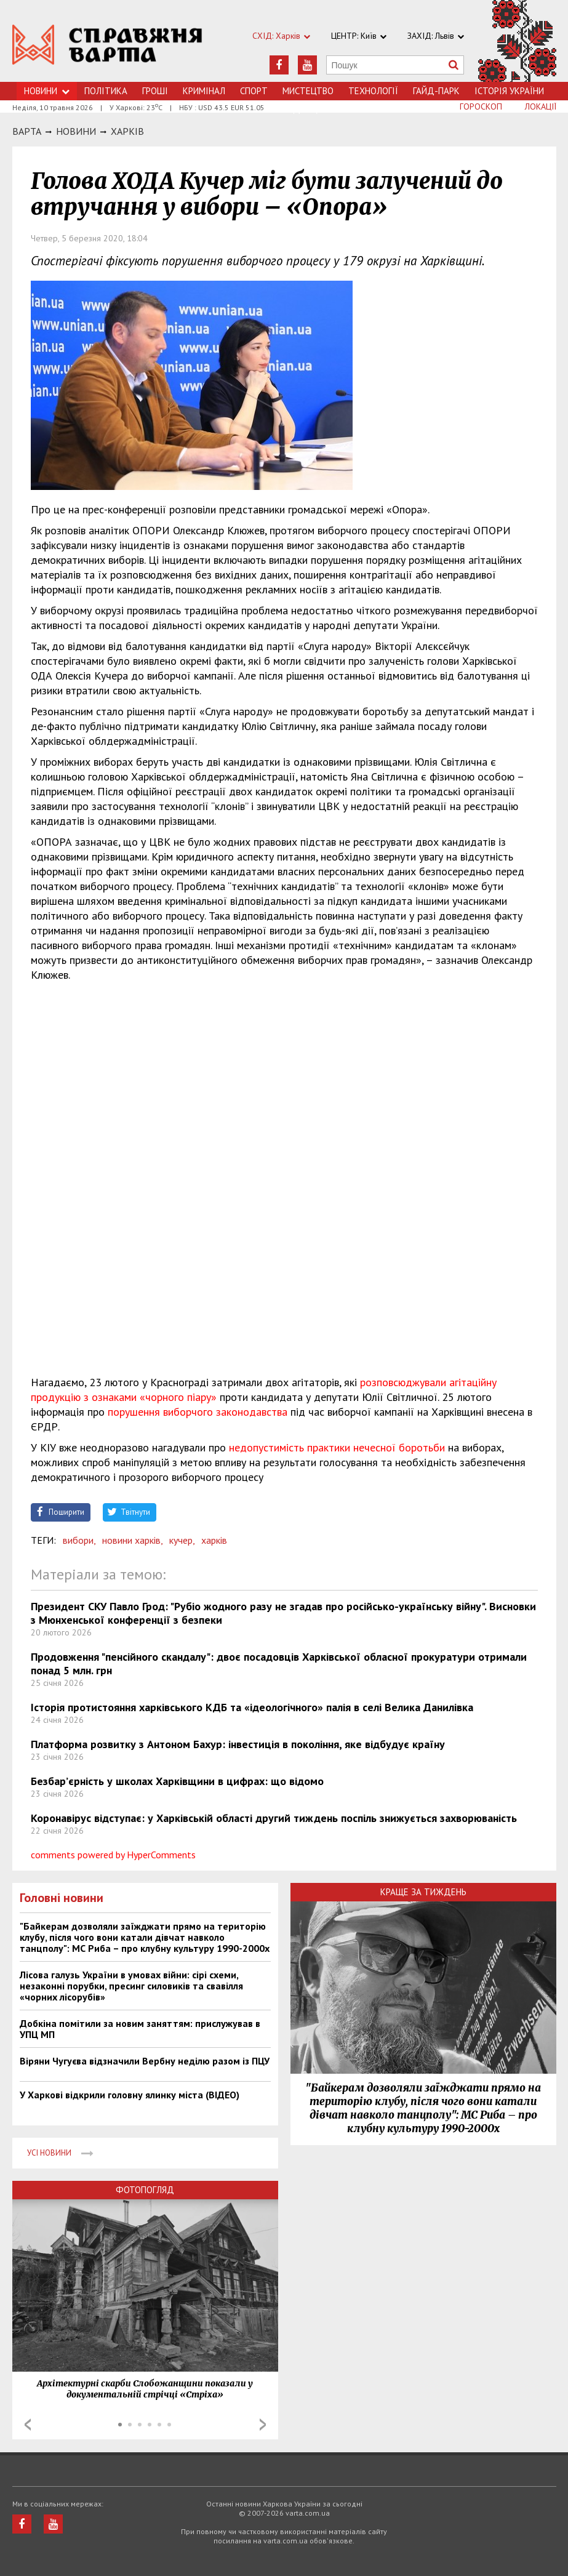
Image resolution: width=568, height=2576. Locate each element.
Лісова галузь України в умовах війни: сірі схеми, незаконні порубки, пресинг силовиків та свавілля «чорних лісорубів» (131, 1985)
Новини (47, 91)
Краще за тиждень (423, 1892)
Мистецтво (308, 91)
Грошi (155, 91)
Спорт (254, 91)
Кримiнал (204, 91)
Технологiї (373, 91)
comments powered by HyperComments (113, 1854)
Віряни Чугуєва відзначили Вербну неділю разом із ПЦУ (145, 2061)
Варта (26, 131)
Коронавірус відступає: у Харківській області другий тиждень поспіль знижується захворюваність (274, 1818)
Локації (540, 106)
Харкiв (127, 131)
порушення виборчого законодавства (197, 1412)
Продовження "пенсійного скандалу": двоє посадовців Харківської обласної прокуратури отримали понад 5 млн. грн (279, 1663)
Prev (28, 2424)
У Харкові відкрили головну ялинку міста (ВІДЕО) (129, 2094)
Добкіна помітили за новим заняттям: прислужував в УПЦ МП (140, 2028)
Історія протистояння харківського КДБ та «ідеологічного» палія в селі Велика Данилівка (252, 1707)
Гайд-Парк (436, 91)
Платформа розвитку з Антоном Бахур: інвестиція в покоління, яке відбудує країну (238, 1744)
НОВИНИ (76, 131)
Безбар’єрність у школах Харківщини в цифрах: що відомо (177, 1781)
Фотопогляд (145, 2190)
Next (263, 2424)
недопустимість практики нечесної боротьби (338, 1447)
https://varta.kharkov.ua (107, 48)
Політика (105, 91)
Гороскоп (481, 106)
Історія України (509, 91)
